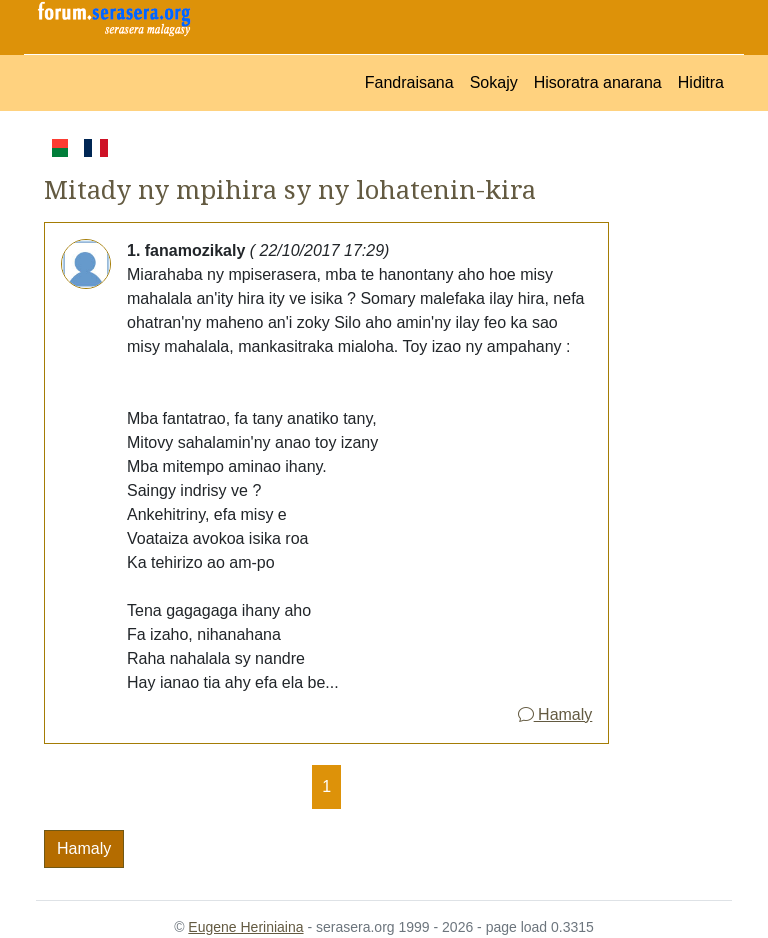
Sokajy (494, 82)
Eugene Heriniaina (245, 927)
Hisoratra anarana (598, 82)
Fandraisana (409, 82)
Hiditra (701, 82)
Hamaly (555, 714)
